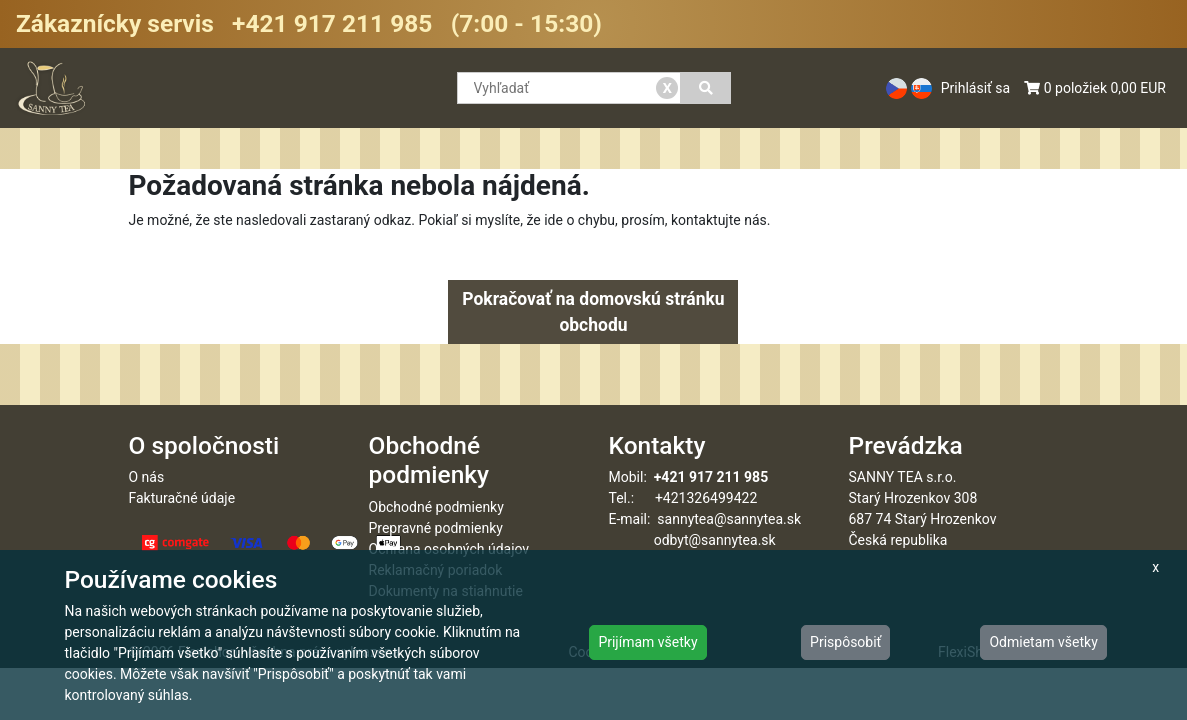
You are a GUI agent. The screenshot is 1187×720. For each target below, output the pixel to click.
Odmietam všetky (1043, 642)
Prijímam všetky (647, 642)
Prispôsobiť (845, 642)
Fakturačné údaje (182, 498)
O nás (147, 477)
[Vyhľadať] (705, 88)
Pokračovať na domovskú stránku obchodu (593, 312)
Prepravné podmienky (436, 528)
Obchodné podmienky (436, 507)
